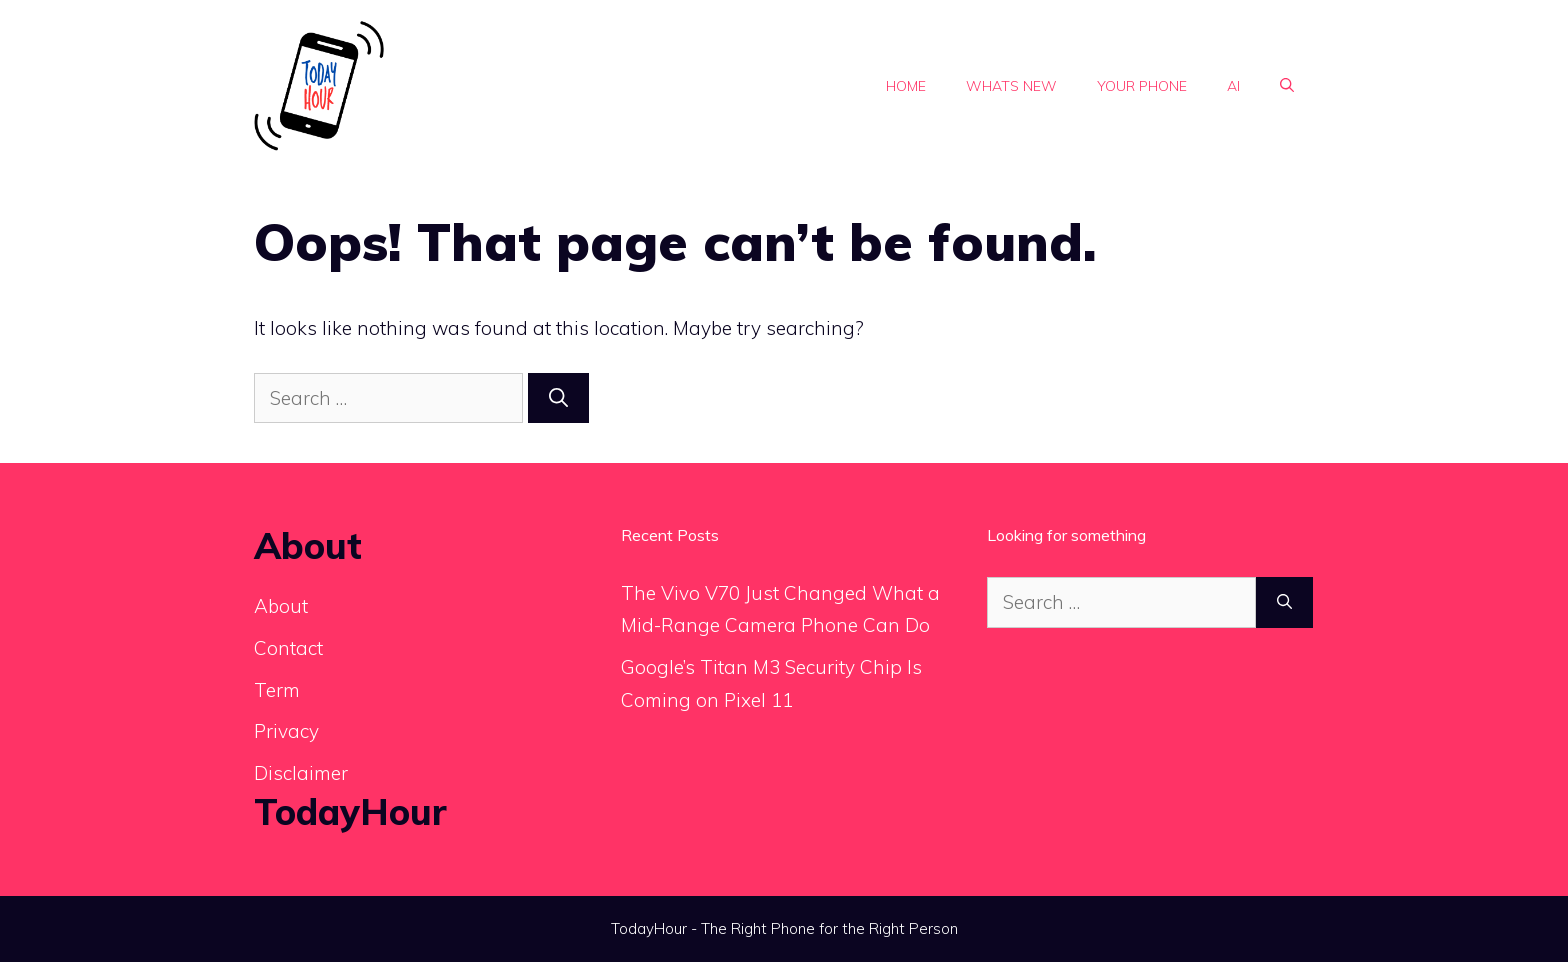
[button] (1287, 86)
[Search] (558, 398)
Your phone (1142, 86)
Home (906, 86)
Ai (1233, 86)
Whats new (1011, 86)
